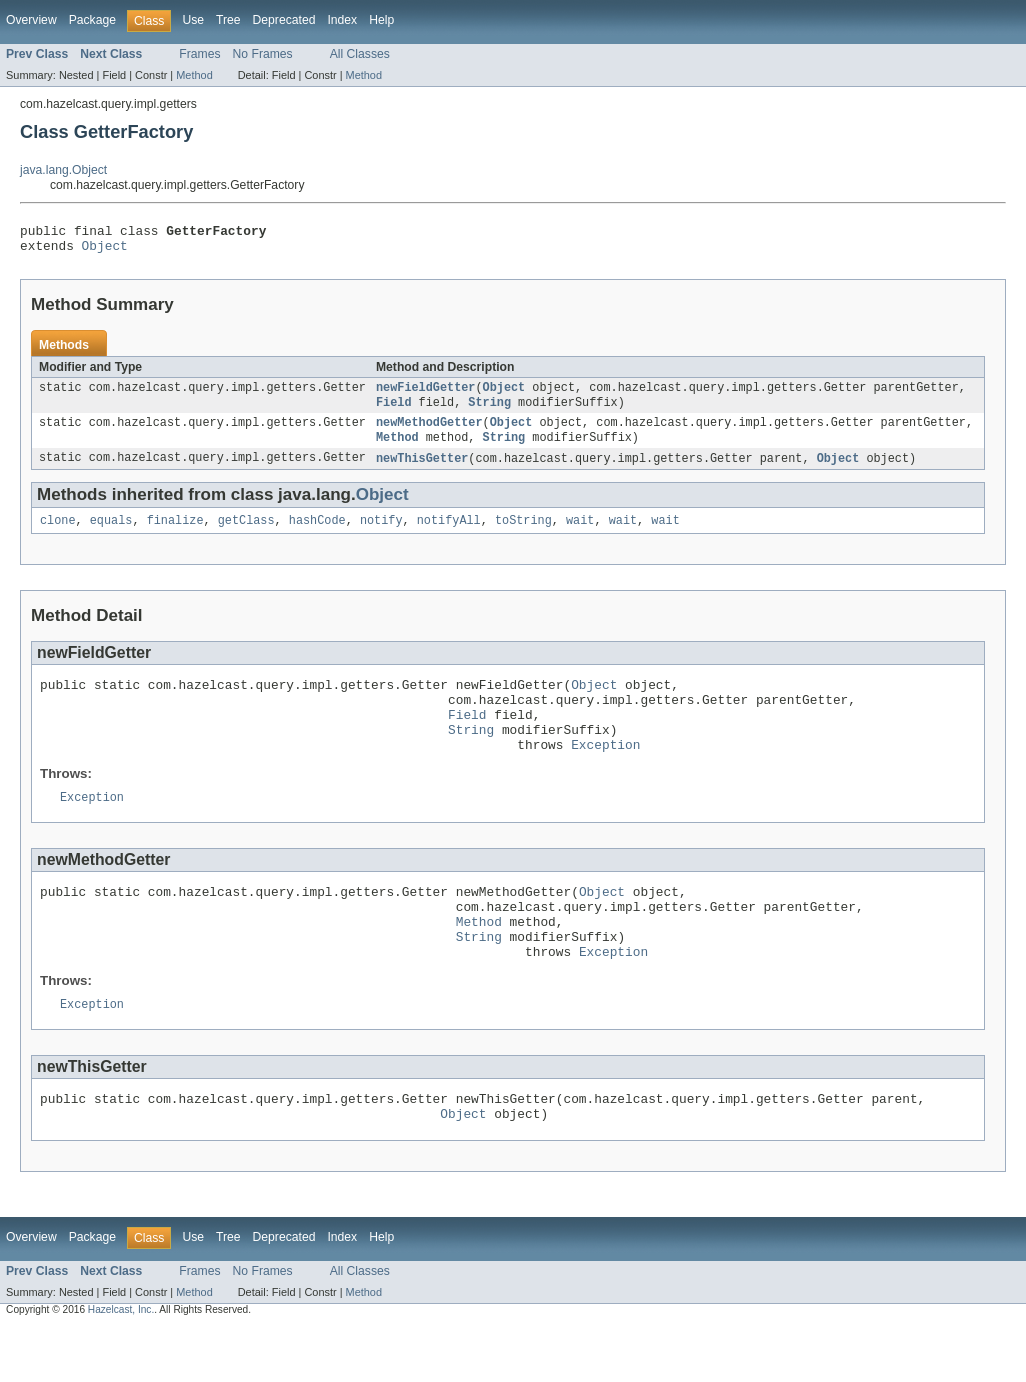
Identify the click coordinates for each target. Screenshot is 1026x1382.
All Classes (360, 54)
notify (381, 535)
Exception (605, 774)
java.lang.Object (63, 170)
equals (111, 535)
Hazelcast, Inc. (121, 1364)
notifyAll (449, 535)
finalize (175, 535)
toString (523, 535)
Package (92, 20)
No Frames (263, 54)
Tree (228, 20)
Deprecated (284, 20)
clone (58, 535)
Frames (199, 54)
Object (105, 251)
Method (194, 75)
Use (193, 20)
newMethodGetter (429, 433)
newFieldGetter (426, 395)
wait (580, 535)
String (489, 411)
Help (381, 20)
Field (394, 411)
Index (342, 20)
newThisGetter (422, 471)
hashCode (317, 535)
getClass (246, 535)
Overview (31, 20)
